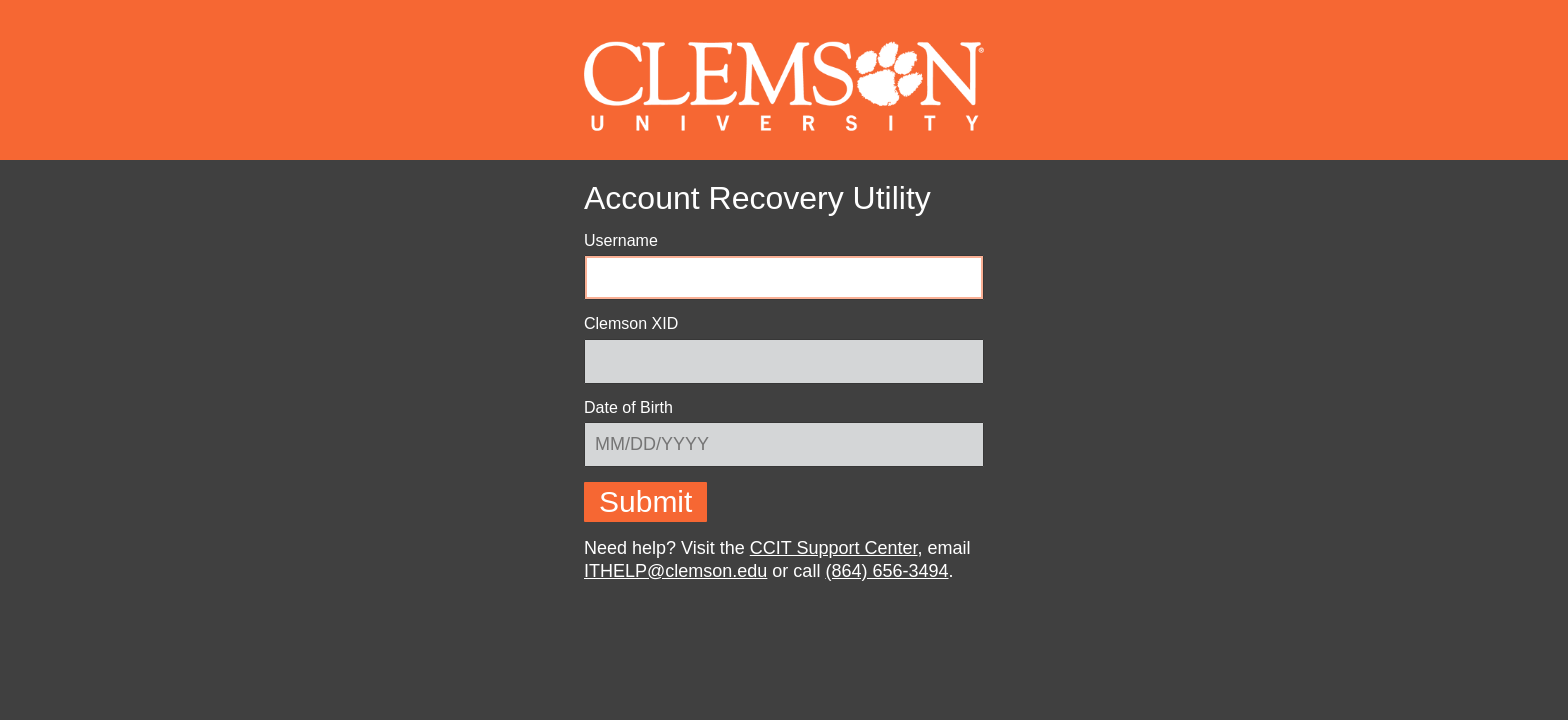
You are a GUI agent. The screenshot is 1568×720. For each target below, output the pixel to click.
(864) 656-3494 (886, 571)
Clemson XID (631, 323)
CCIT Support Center (834, 548)
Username (621, 240)
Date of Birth (628, 408)
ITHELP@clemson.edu (675, 571)
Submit (645, 501)
